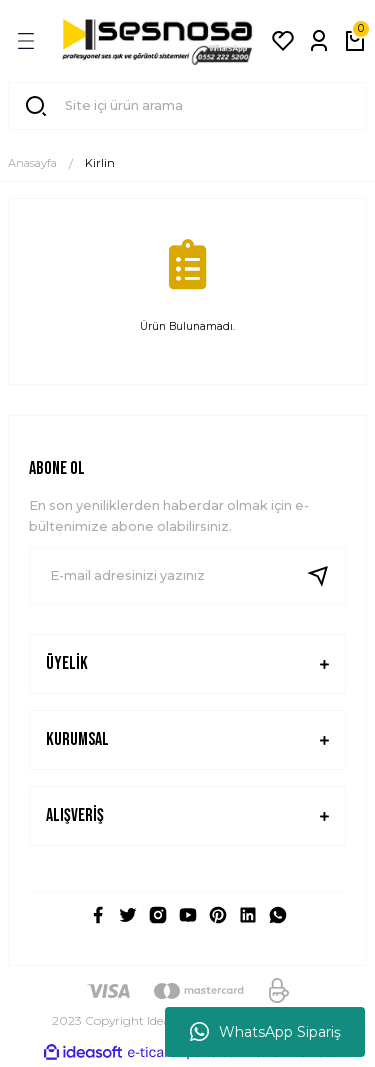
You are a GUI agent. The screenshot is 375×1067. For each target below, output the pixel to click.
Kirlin (100, 163)
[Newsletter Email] (187, 576)
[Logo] (157, 41)
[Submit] (326, 576)
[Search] (187, 106)
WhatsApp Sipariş (265, 1032)
